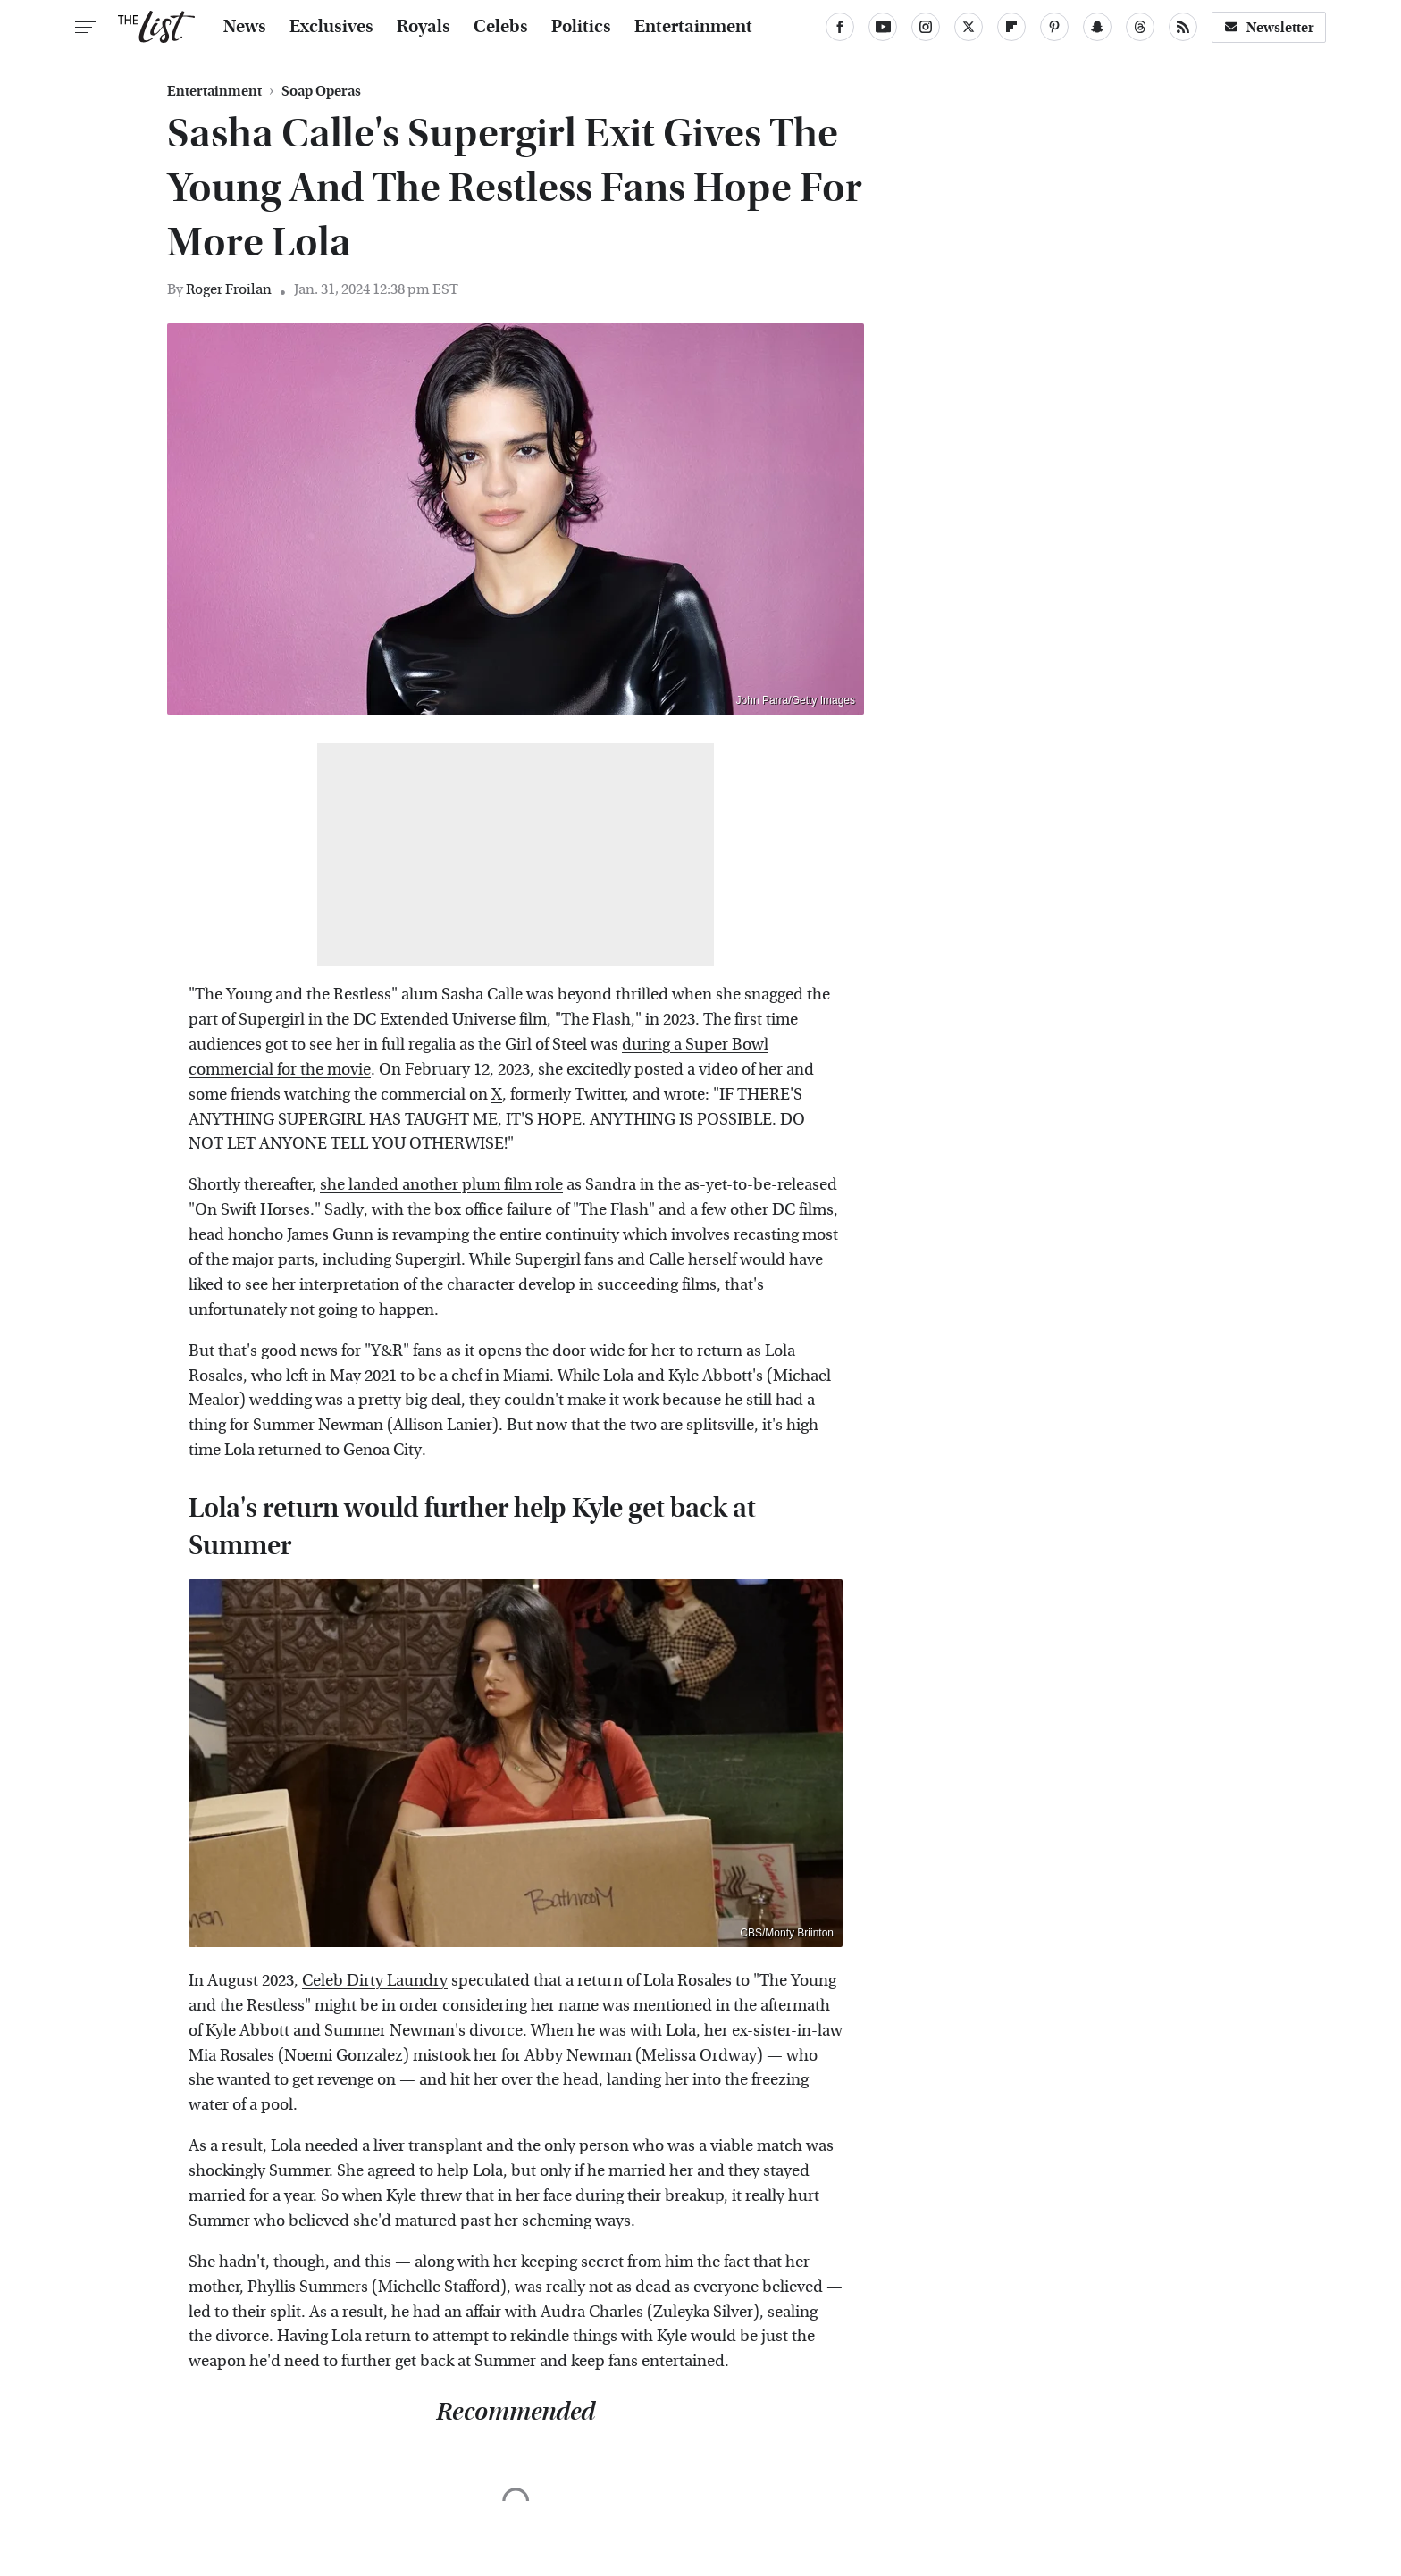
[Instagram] (925, 27)
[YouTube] (882, 27)
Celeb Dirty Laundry (375, 1980)
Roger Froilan (229, 288)
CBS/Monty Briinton (787, 1933)
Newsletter (1268, 27)
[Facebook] (840, 27)
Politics (581, 27)
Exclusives (331, 27)
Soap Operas (321, 91)
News (244, 27)
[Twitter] (968, 27)
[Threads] (1140, 27)
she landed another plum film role (441, 1184)
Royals (423, 27)
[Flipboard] (1011, 27)
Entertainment (693, 27)
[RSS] (1183, 27)
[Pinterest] (1054, 27)
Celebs (501, 27)
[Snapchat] (1097, 27)
